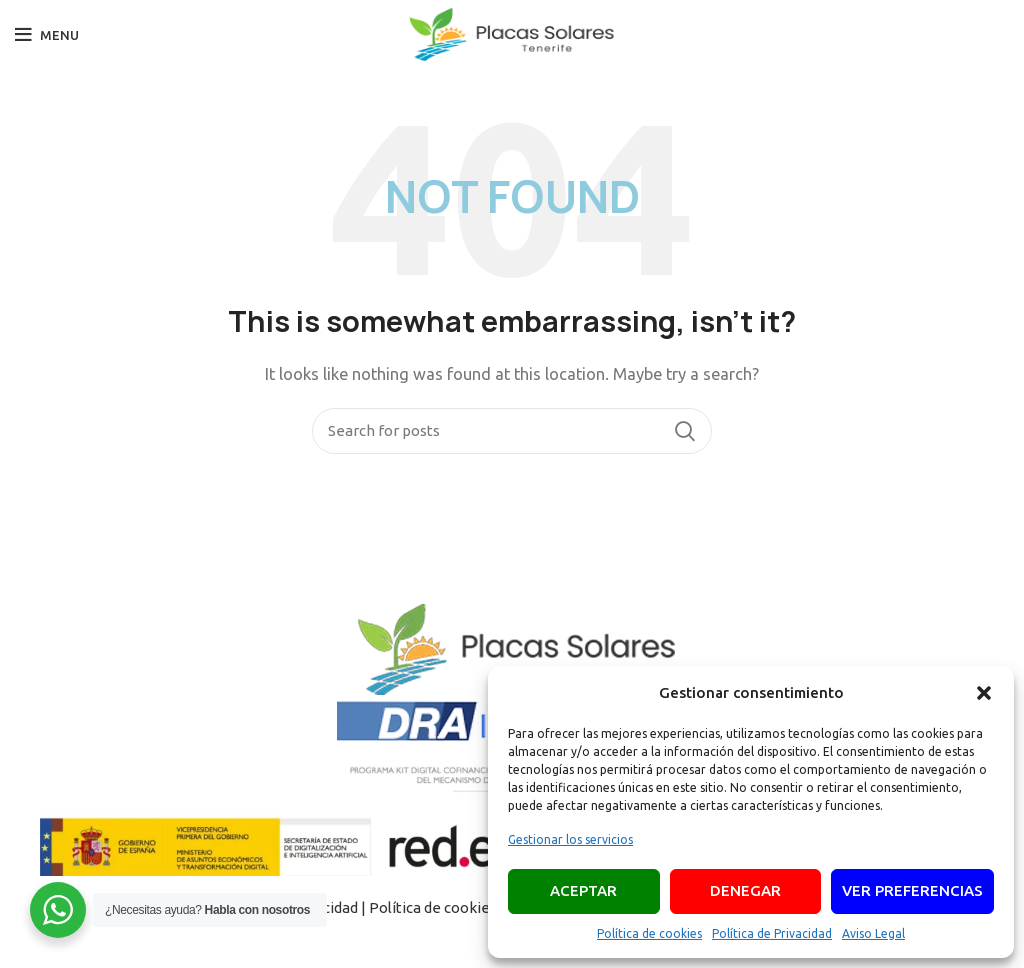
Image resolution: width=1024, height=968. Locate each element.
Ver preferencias (912, 890)
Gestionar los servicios (570, 839)
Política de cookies (649, 933)
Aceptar (583, 890)
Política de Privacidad (772, 933)
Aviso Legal (873, 933)
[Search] (512, 431)
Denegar (745, 890)
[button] (984, 693)
